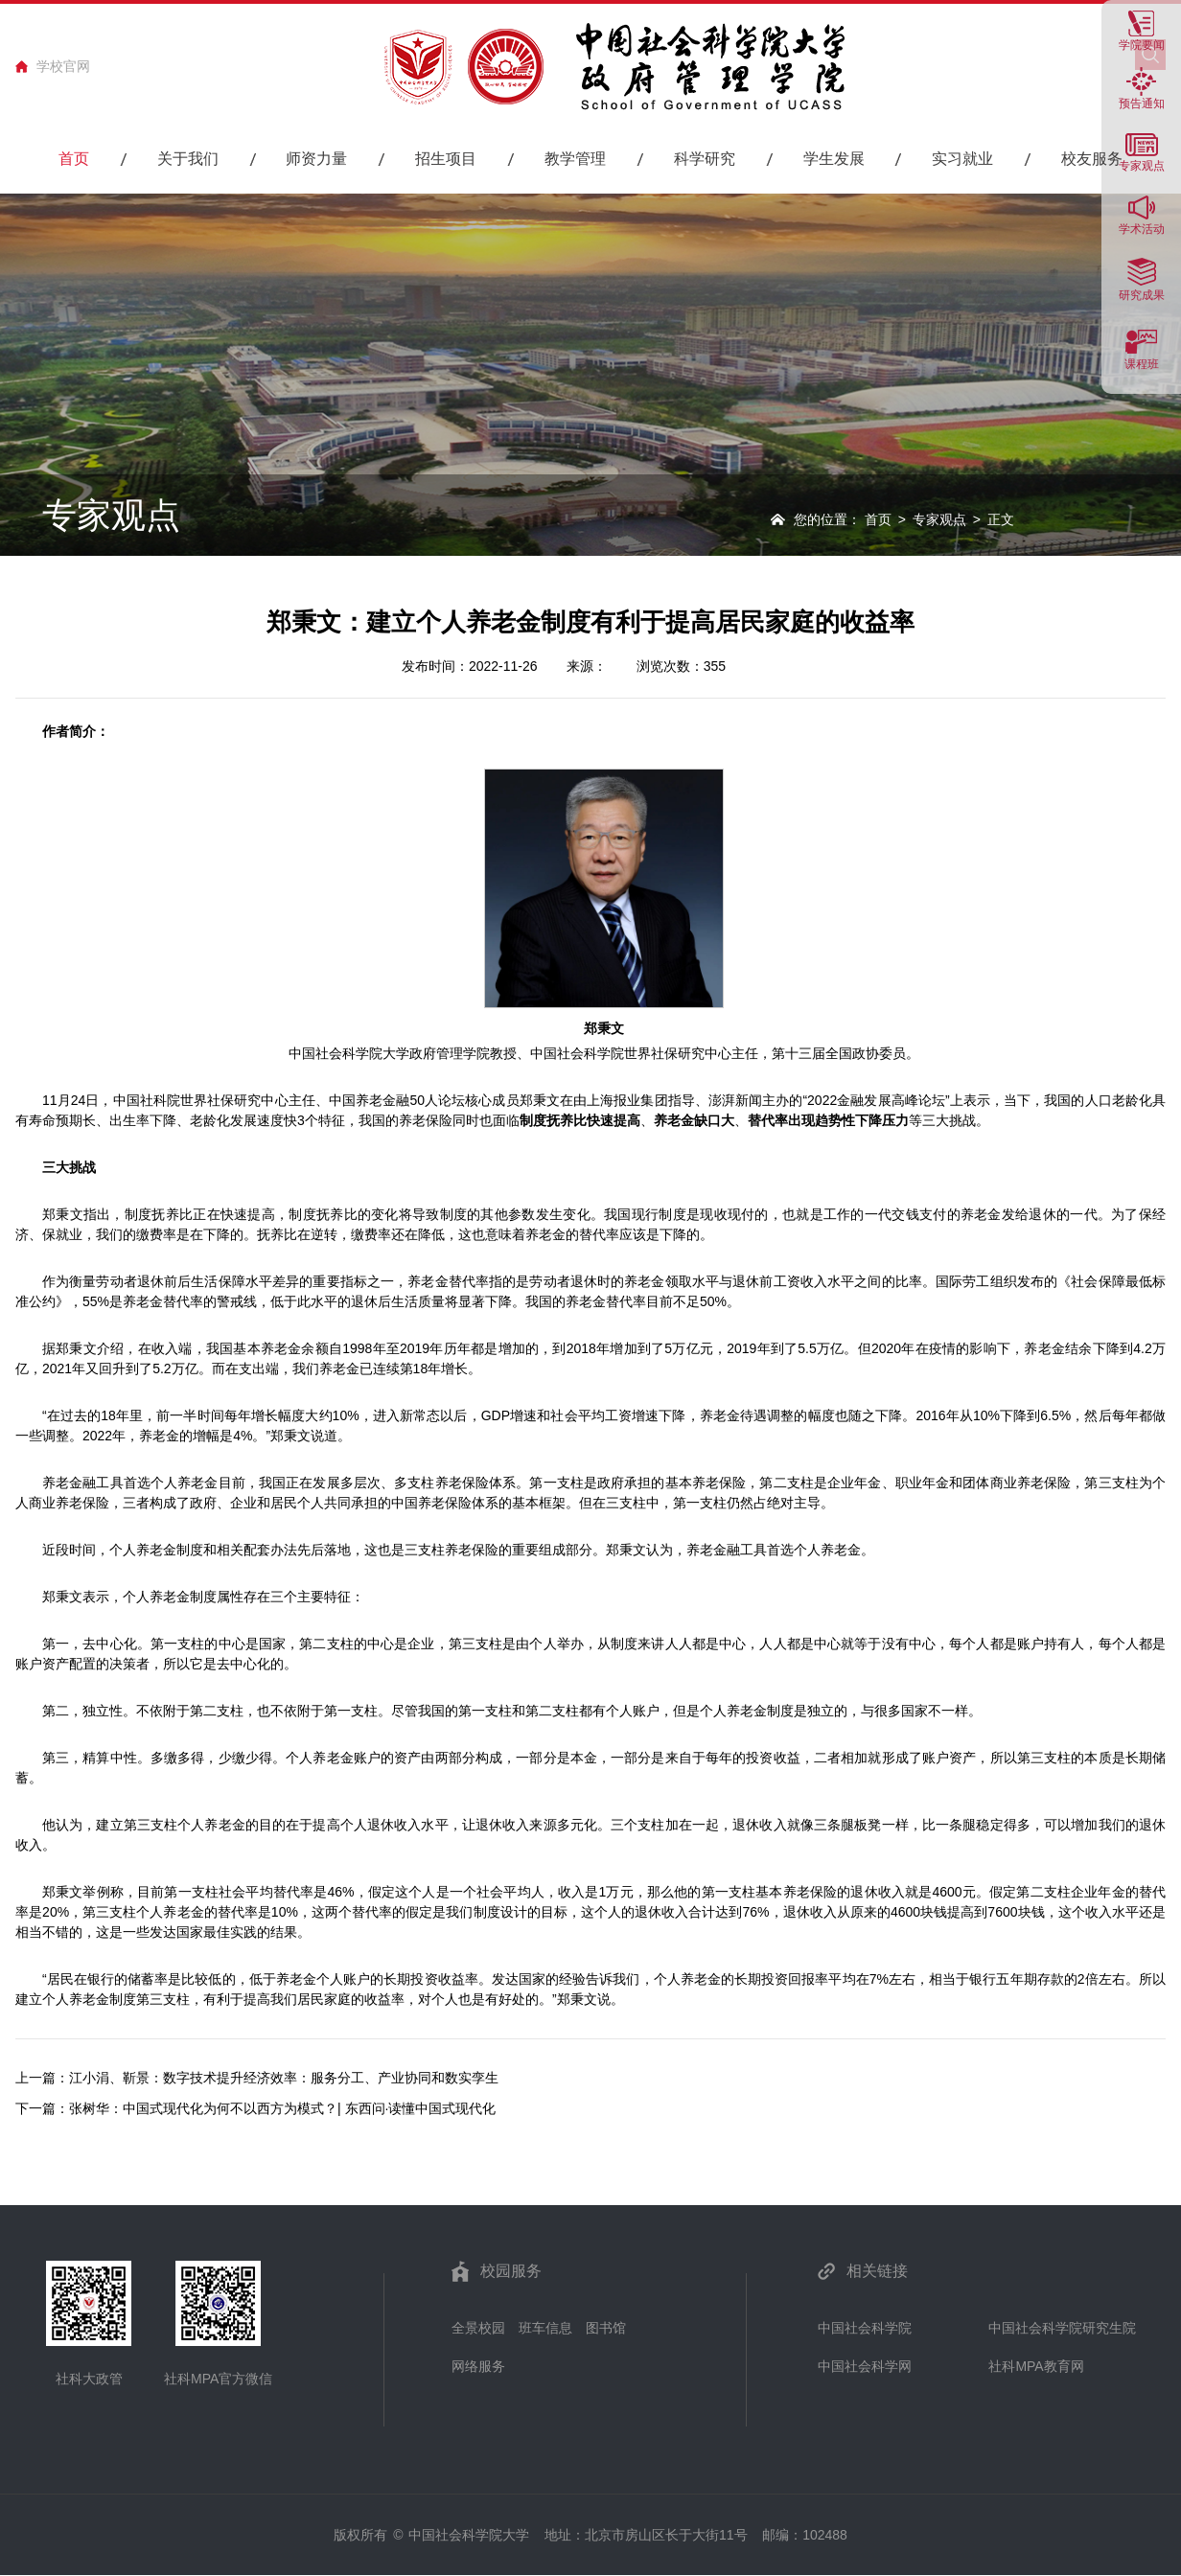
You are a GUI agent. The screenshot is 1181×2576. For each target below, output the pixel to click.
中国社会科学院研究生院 (1062, 2327)
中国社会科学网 (865, 2366)
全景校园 (478, 2327)
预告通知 (1142, 103)
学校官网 (63, 66)
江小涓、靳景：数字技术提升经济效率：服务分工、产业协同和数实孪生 (283, 2077)
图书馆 (606, 2327)
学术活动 (1142, 228)
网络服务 (478, 2366)
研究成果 (1142, 294)
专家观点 (939, 519)
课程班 (1141, 363)
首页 (878, 519)
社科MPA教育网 (1035, 2366)
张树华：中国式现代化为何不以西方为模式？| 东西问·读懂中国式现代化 (282, 2108)
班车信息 (545, 2327)
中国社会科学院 (865, 2327)
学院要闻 (1142, 44)
